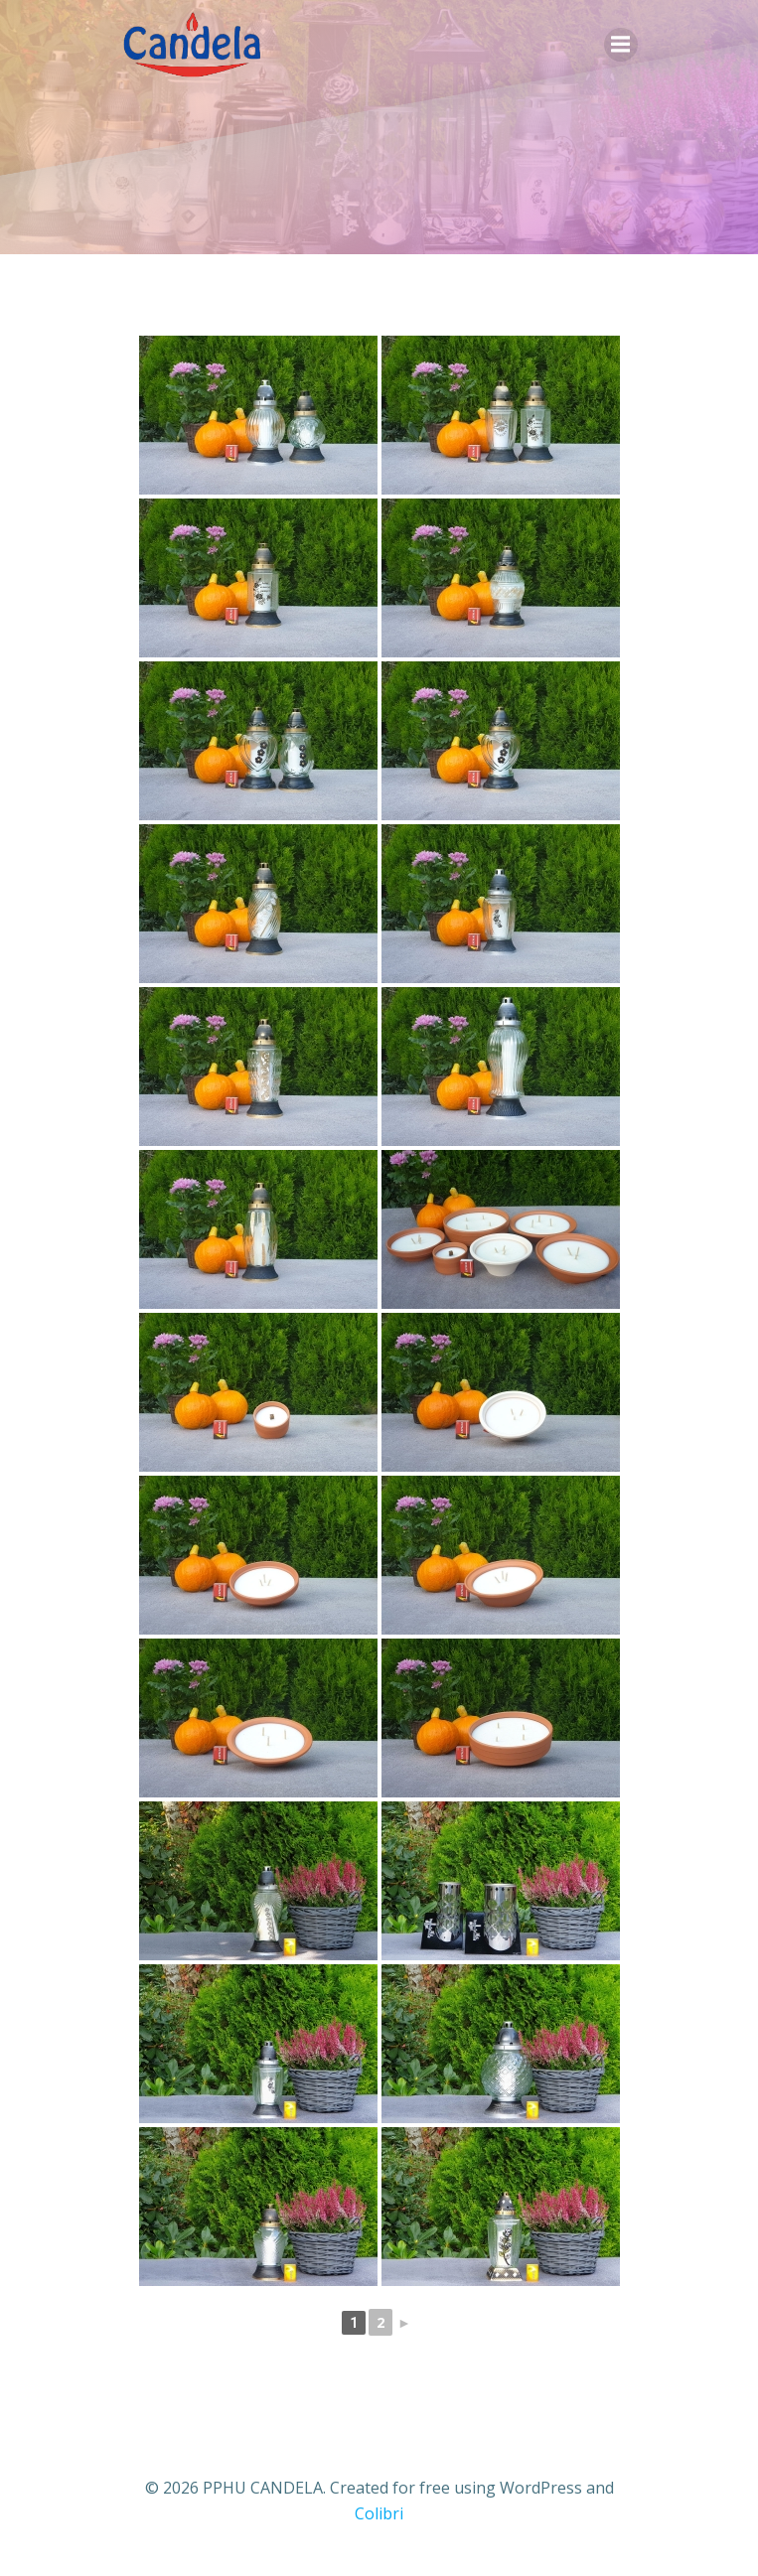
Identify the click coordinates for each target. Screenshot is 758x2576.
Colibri (379, 2513)
